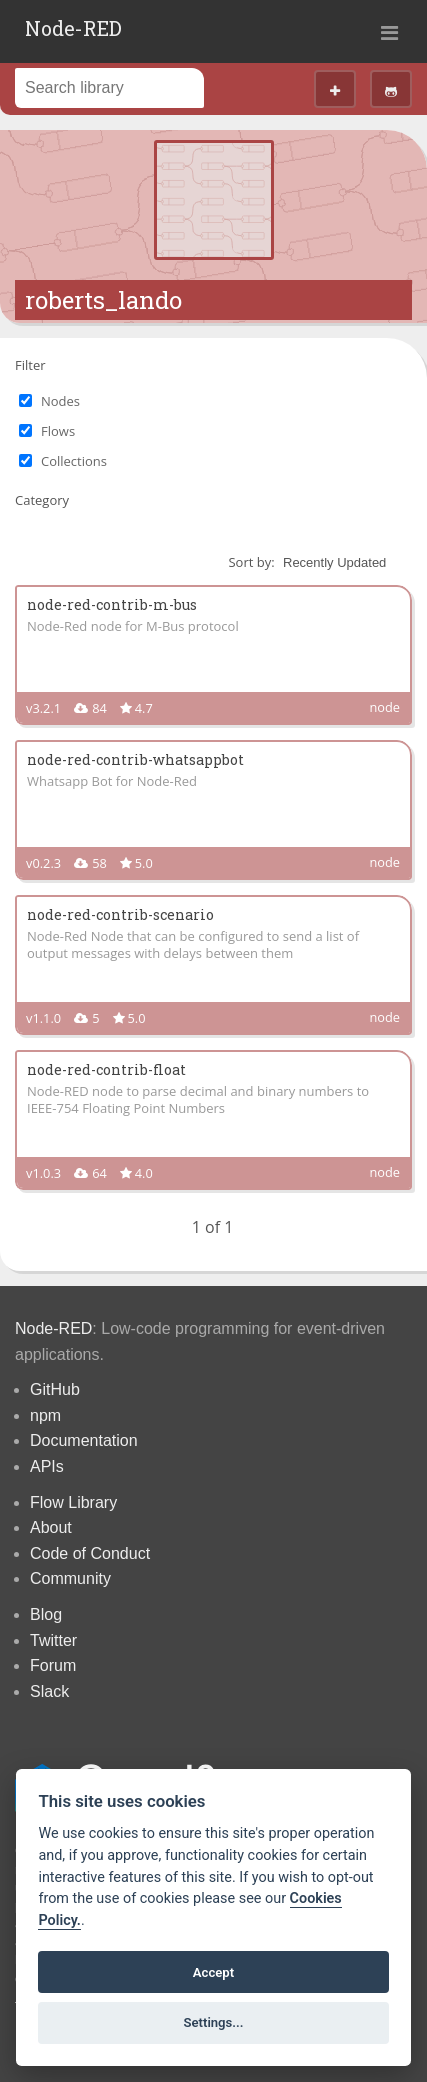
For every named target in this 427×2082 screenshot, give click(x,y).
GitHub (55, 1389)
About (51, 1527)
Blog (46, 1614)
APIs (47, 1466)
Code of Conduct (90, 1553)
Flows (58, 431)
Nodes (60, 401)
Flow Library (73, 1502)
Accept (213, 1972)
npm (45, 1415)
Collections (74, 461)
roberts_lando (103, 300)
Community (70, 1578)
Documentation (84, 1440)
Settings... (214, 2022)
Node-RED (73, 28)
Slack (49, 1691)
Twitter (53, 1640)
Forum (53, 1665)
